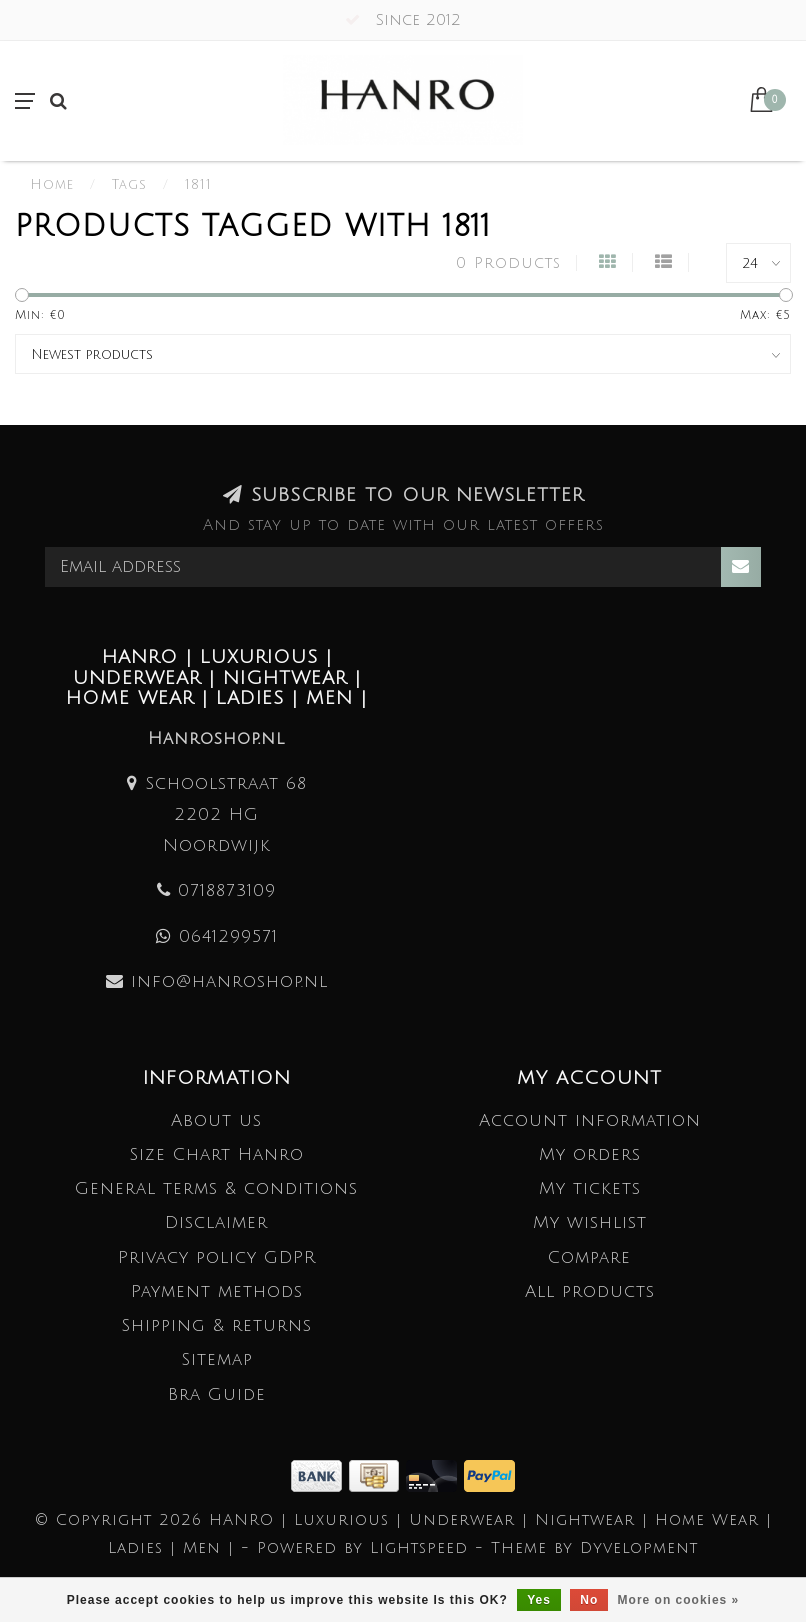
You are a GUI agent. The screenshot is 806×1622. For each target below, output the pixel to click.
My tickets (590, 1188)
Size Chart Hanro (216, 1154)
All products (590, 1291)
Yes (539, 1600)
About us (216, 1120)
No (589, 1600)
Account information (590, 1120)
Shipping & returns (216, 1325)
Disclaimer (216, 1222)
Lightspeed (419, 1548)
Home (52, 185)
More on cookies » (679, 1600)
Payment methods (217, 1291)
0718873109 (227, 890)
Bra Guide (217, 1394)
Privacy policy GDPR (217, 1257)
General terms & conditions (216, 1188)
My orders (590, 1154)
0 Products (508, 263)
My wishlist (590, 1222)
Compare (589, 1257)
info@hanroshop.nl (229, 981)
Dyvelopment (639, 1548)
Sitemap (217, 1359)
